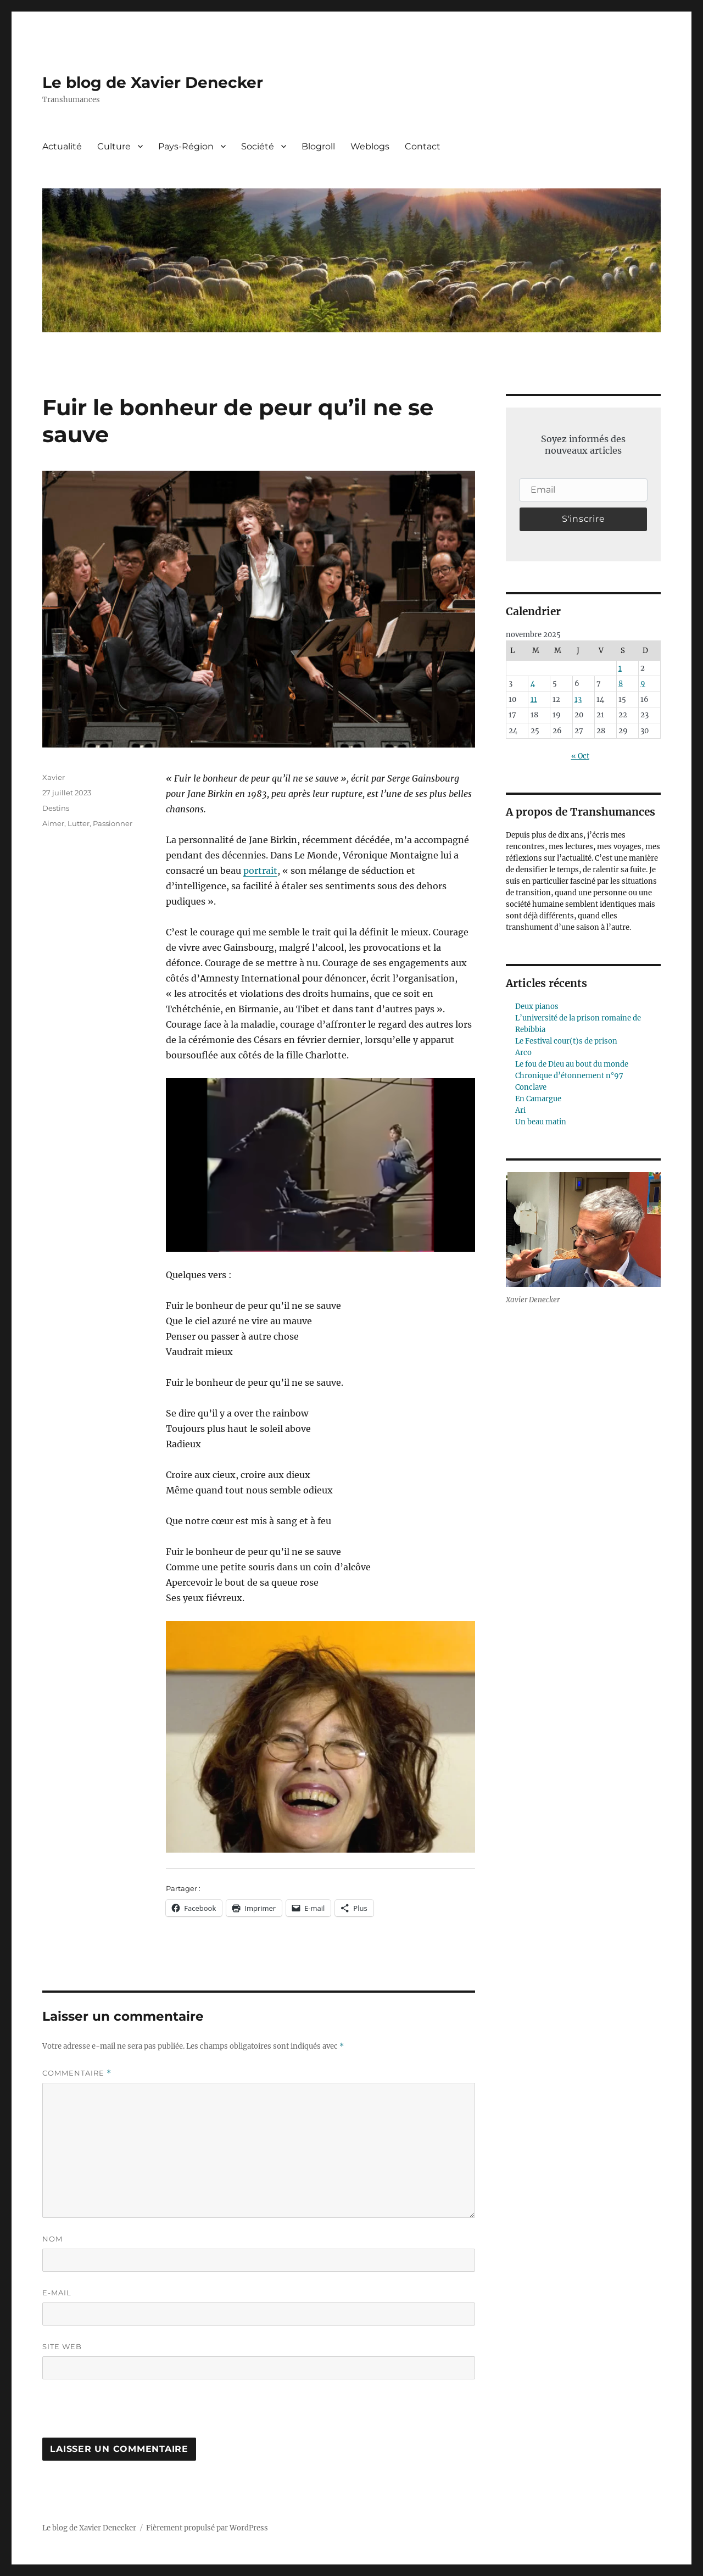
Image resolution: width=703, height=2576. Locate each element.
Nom (52, 2238)
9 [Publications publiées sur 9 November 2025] (642, 683)
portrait (260, 870)
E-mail (56, 2292)
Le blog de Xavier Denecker (152, 82)
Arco (523, 1052)
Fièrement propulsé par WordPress (207, 2528)
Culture (114, 146)
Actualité (62, 146)
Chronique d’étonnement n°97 (569, 1075)
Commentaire (76, 2073)
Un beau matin (540, 1122)
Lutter (79, 823)
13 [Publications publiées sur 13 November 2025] (578, 699)
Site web (62, 2346)
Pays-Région (186, 146)
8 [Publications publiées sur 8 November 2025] (620, 683)
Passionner (112, 823)
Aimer (53, 823)
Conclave (530, 1087)
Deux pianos (537, 1006)
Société (257, 146)
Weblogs (369, 146)
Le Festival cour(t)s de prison (566, 1041)
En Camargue (538, 1098)
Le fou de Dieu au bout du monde (571, 1064)
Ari (520, 1110)
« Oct (580, 756)
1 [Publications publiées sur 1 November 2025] (620, 668)
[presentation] (117, 2414)
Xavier (53, 777)
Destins (55, 808)
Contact (422, 146)
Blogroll (318, 146)
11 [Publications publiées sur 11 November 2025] (534, 699)
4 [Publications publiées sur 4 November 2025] (533, 683)
